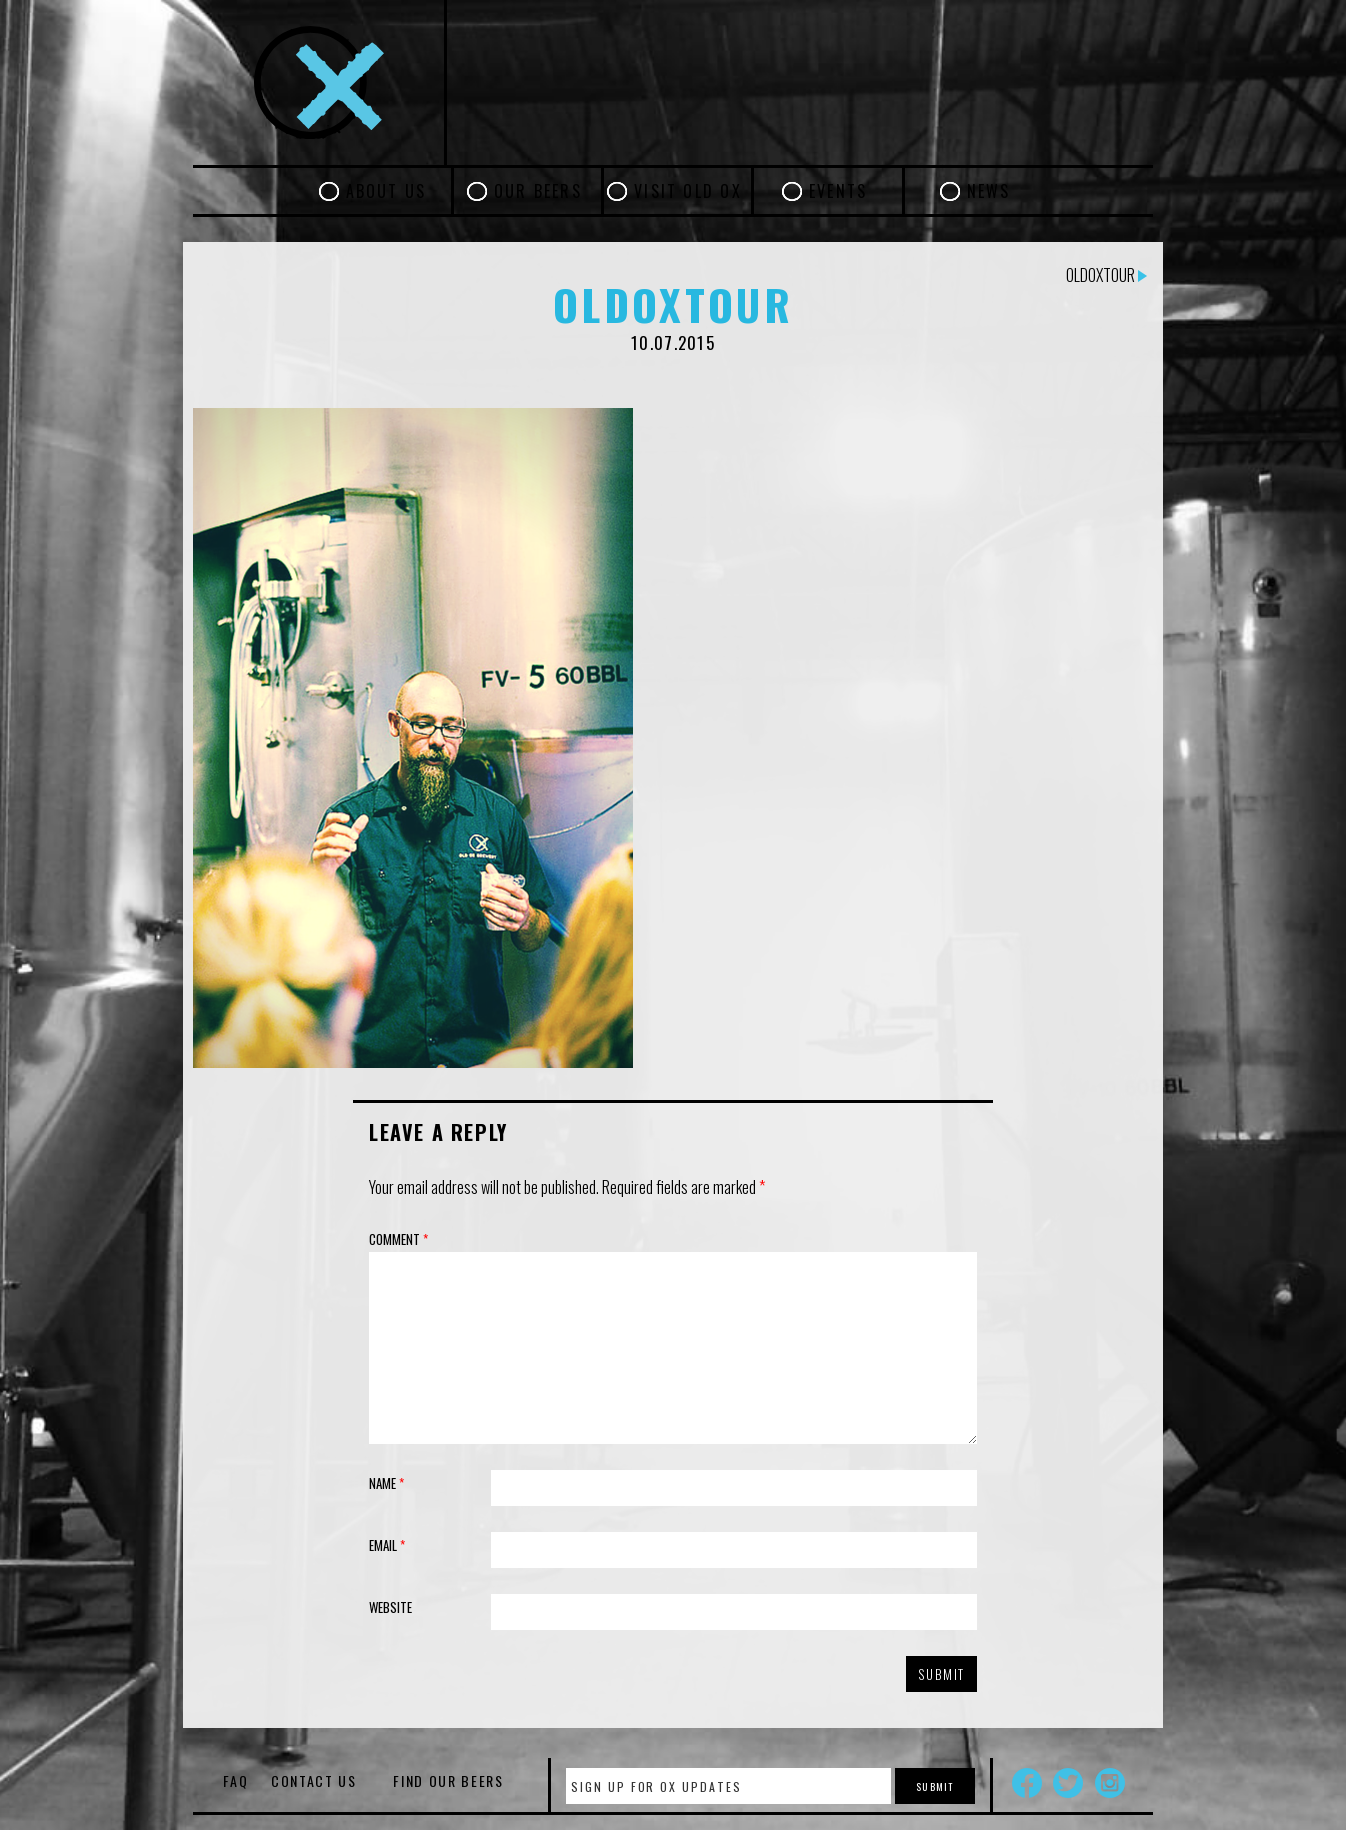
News (989, 191)
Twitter (1068, 1783)
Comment (398, 1239)
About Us (386, 191)
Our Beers (538, 191)
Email (387, 1545)
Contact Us (314, 1780)
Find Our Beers (448, 1780)
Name (386, 1483)
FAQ (235, 1780)
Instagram (1110, 1783)
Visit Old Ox (688, 191)
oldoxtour (1106, 275)
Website (390, 1607)
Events (838, 191)
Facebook (1027, 1783)
